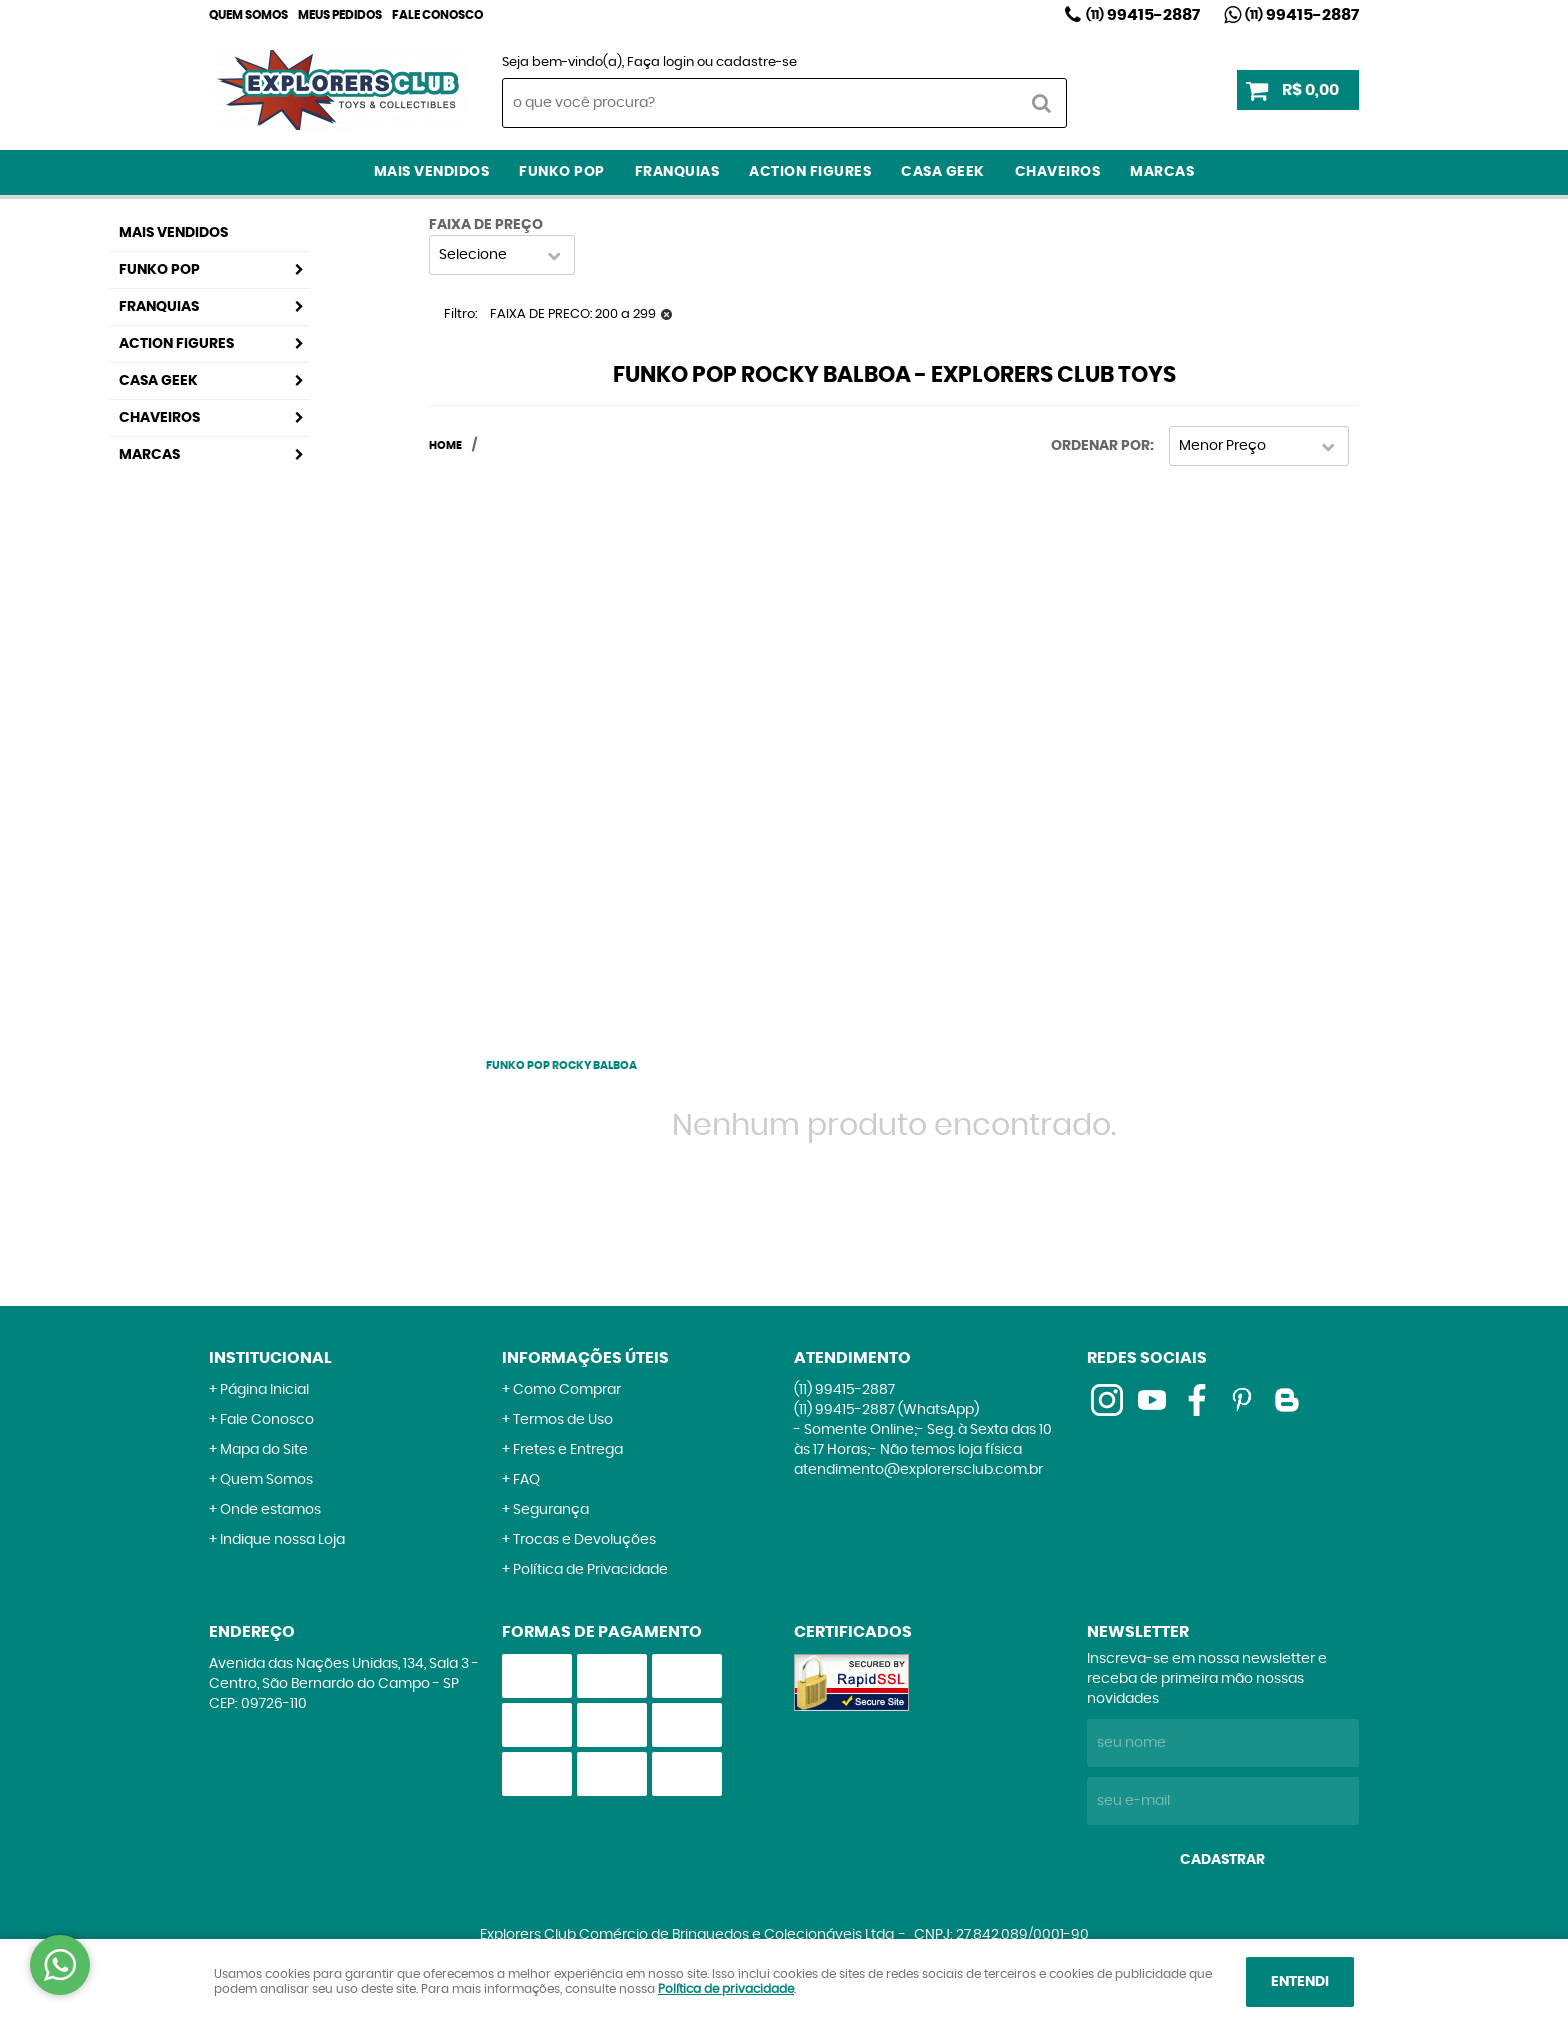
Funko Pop (562, 172)
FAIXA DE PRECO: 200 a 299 (573, 314)
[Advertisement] (561, 749)
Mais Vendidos (432, 172)
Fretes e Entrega (568, 1450)
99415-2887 (1143, 15)
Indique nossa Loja (282, 1540)
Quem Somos (248, 15)
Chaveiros (1058, 172)
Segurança (551, 1510)
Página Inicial (264, 1390)
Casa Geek (943, 172)
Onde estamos (270, 1510)
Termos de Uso (563, 1420)
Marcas (1162, 172)
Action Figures (810, 172)
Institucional (270, 1358)
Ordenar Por (1100, 446)
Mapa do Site (264, 1450)
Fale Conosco (437, 15)
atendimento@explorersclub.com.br (918, 1470)
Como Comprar (567, 1390)
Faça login (660, 62)
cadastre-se (756, 62)
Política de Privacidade (590, 1570)
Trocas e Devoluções (584, 1540)
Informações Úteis (585, 1358)
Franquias (677, 172)
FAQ (526, 1480)
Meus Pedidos (340, 15)
